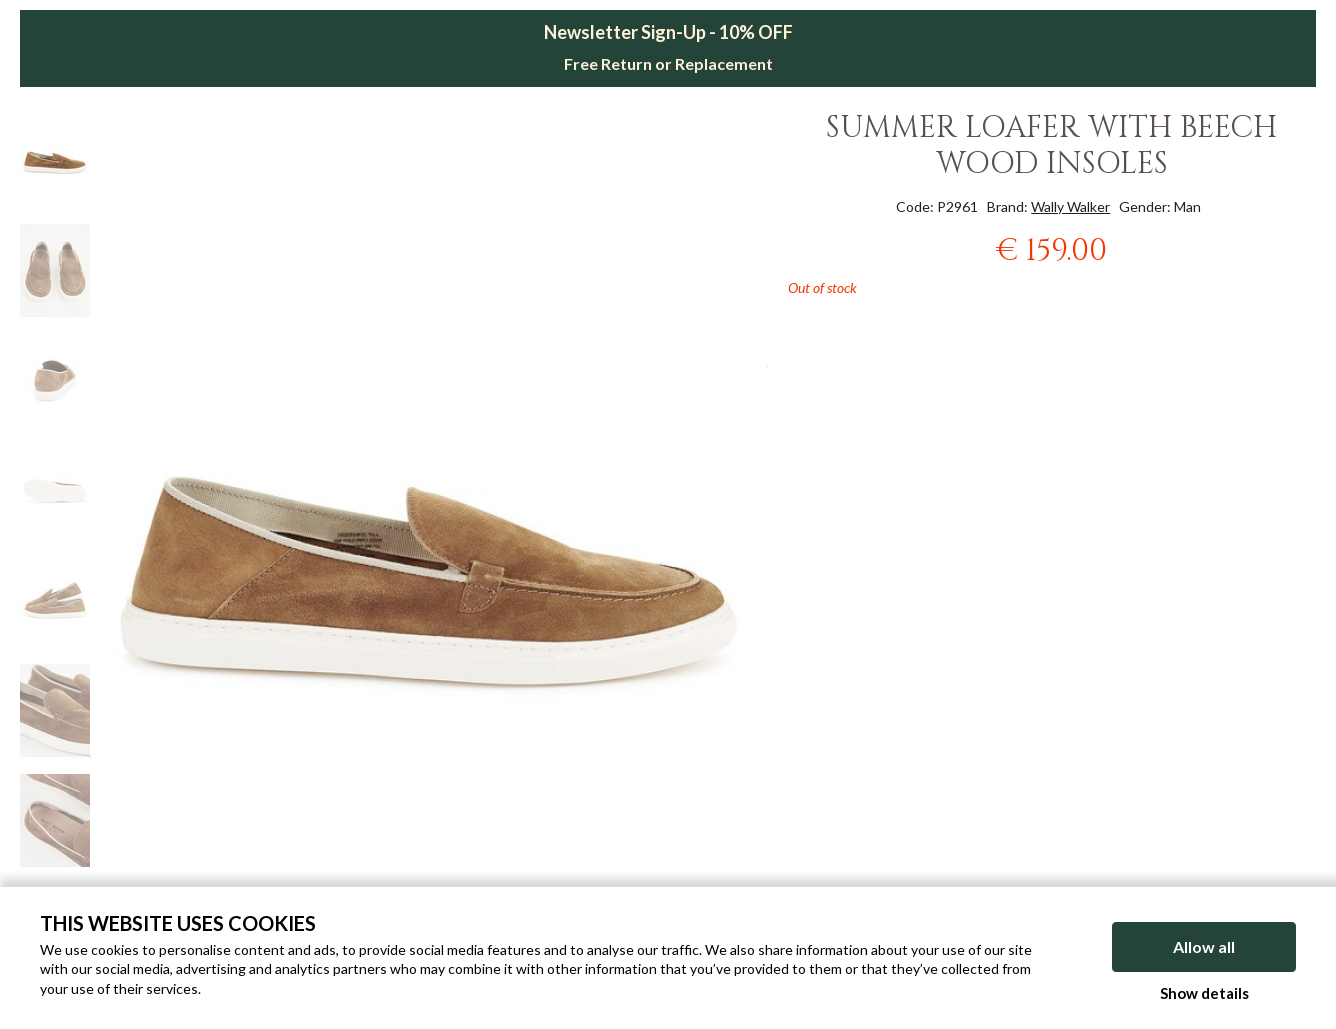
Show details (1204, 993)
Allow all (1204, 946)
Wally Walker (1070, 206)
